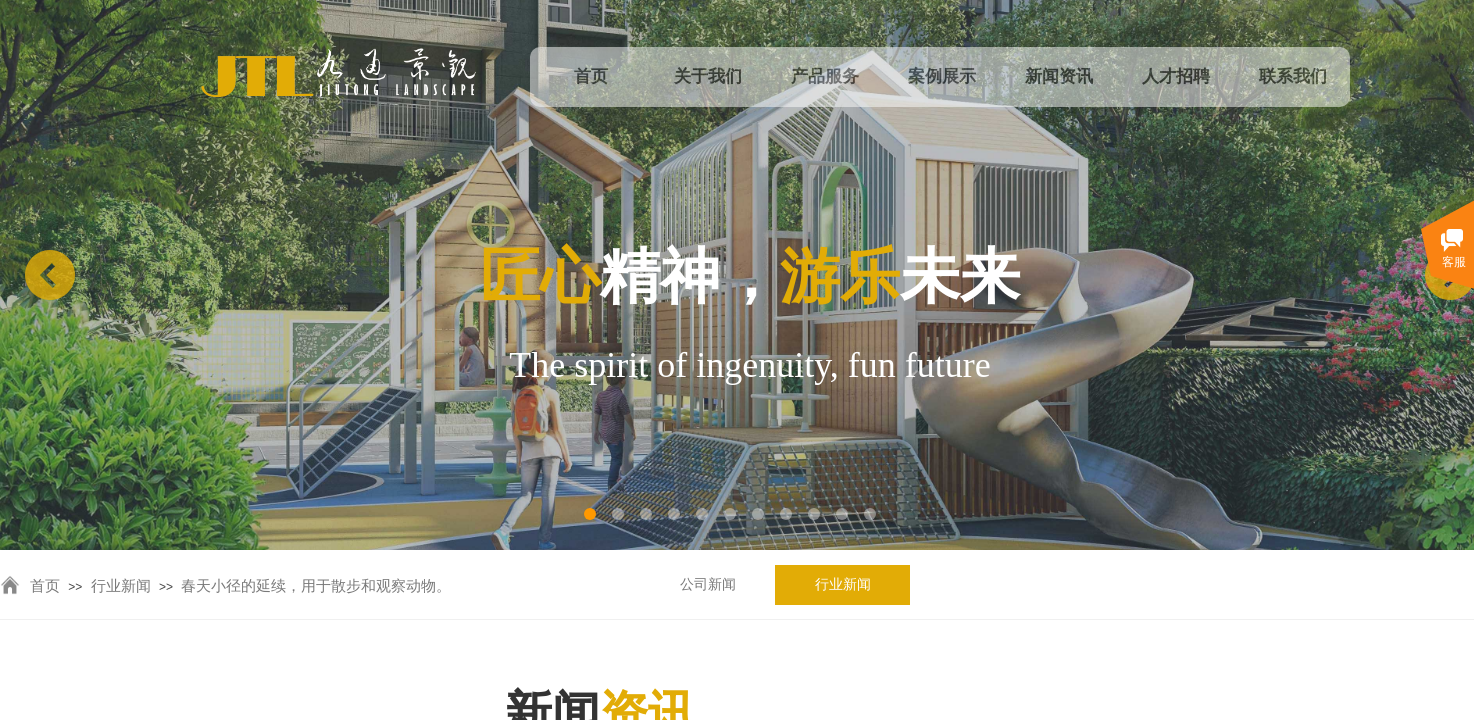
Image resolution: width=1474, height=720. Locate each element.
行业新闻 (843, 584)
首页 (45, 586)
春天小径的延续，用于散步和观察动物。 (316, 586)
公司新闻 (708, 584)
